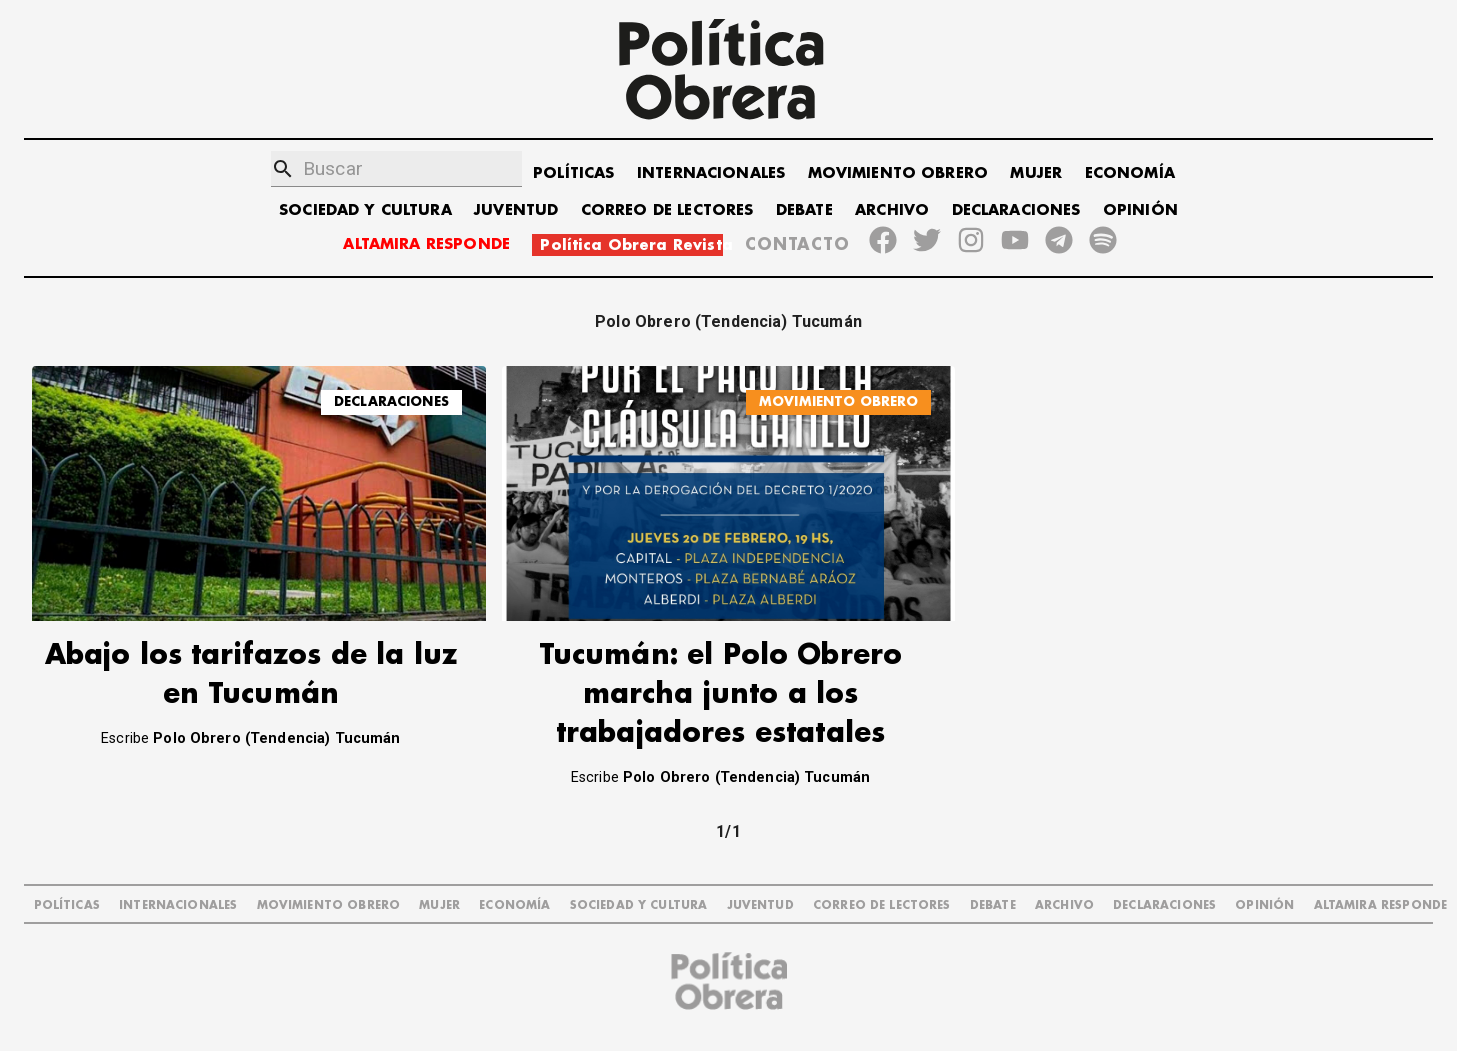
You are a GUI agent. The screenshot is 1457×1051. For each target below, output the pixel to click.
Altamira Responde (1381, 905)
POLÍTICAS (573, 173)
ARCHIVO (892, 210)
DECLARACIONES (1016, 210)
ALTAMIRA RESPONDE (426, 244)
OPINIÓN (1140, 210)
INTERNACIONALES (711, 173)
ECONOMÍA (1130, 173)
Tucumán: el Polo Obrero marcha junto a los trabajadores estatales (720, 694)
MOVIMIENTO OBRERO (898, 173)
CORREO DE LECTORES (667, 210)
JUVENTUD (516, 210)
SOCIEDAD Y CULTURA (365, 210)
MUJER (1036, 173)
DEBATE (804, 210)
